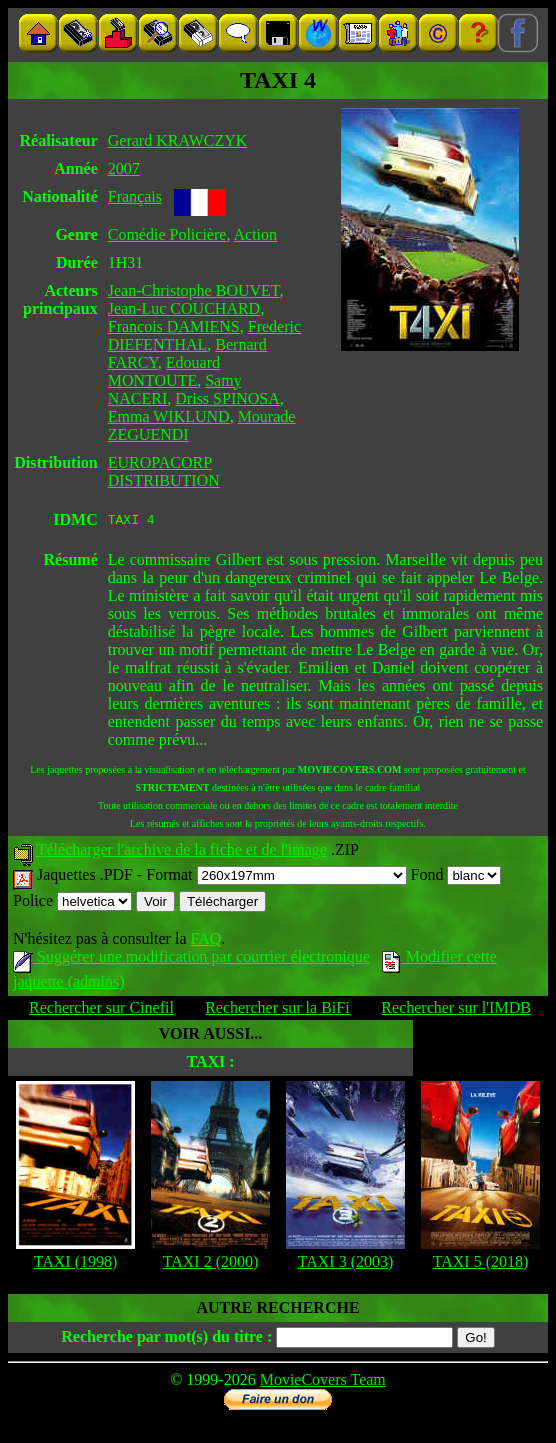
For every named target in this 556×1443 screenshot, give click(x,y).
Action (256, 234)
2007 (124, 168)
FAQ (205, 941)
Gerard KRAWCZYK (178, 140)
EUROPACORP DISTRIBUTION (164, 471)
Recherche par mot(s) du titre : (166, 1339)
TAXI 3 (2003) (346, 1264)
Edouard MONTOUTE (164, 371)
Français (135, 196)
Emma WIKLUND (169, 416)
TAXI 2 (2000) (211, 1264)
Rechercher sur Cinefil (101, 1010)
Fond (456, 877)
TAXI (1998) (76, 1264)
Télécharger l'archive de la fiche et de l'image (182, 852)
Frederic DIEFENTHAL (204, 335)
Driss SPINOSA (227, 398)
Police (72, 903)
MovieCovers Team (323, 1382)
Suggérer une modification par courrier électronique (191, 959)
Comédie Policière (167, 234)
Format (276, 877)
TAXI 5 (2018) (481, 1264)
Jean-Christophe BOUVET (194, 290)
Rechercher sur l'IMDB (456, 1010)
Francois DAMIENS (174, 326)
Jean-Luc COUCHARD (184, 308)
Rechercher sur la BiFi (277, 1010)
